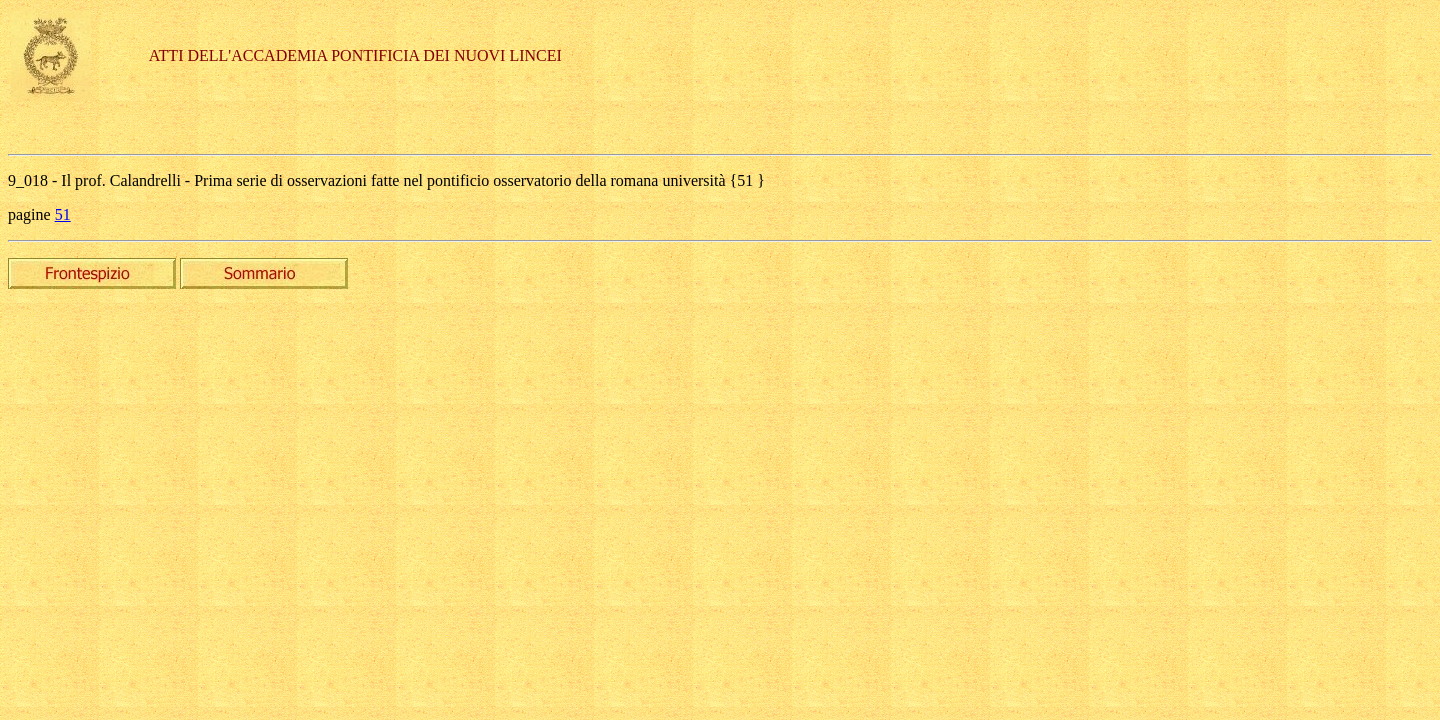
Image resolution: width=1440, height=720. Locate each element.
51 (63, 214)
